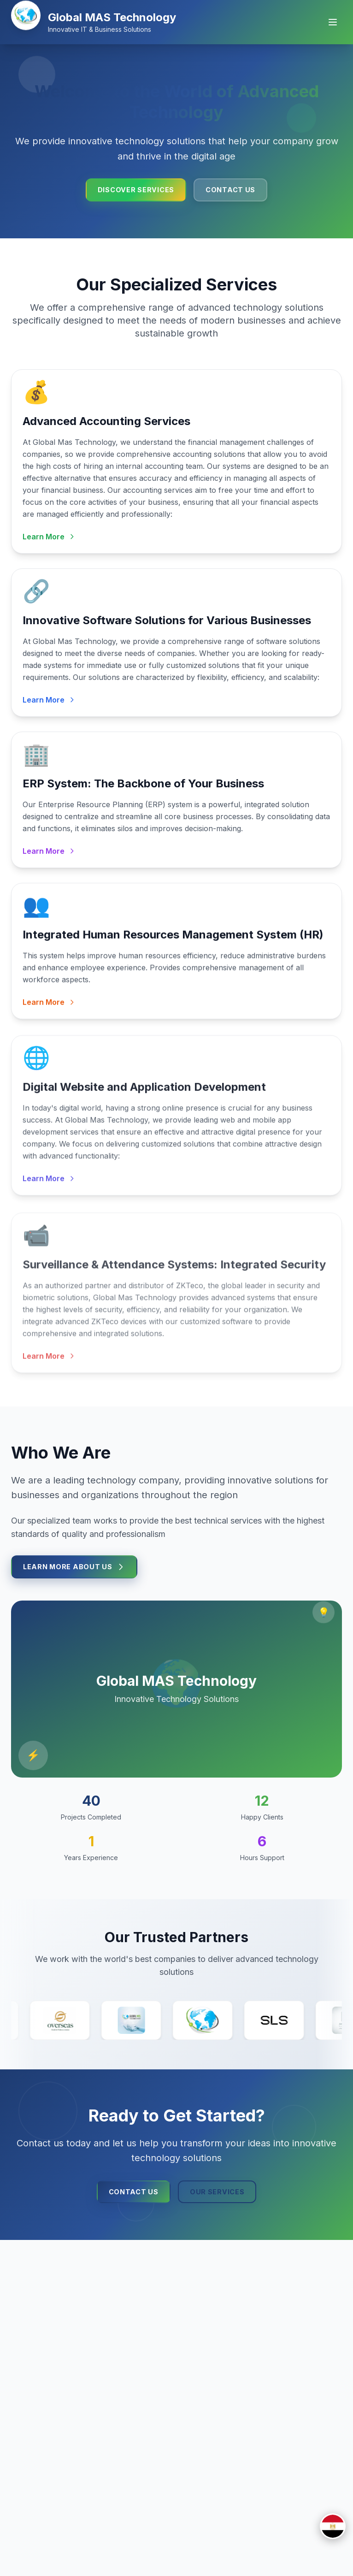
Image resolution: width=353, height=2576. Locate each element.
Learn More (49, 539)
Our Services (217, 2193)
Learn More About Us (74, 1567)
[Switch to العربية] (333, 2526)
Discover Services (136, 190)
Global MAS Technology (112, 17)
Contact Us (230, 190)
